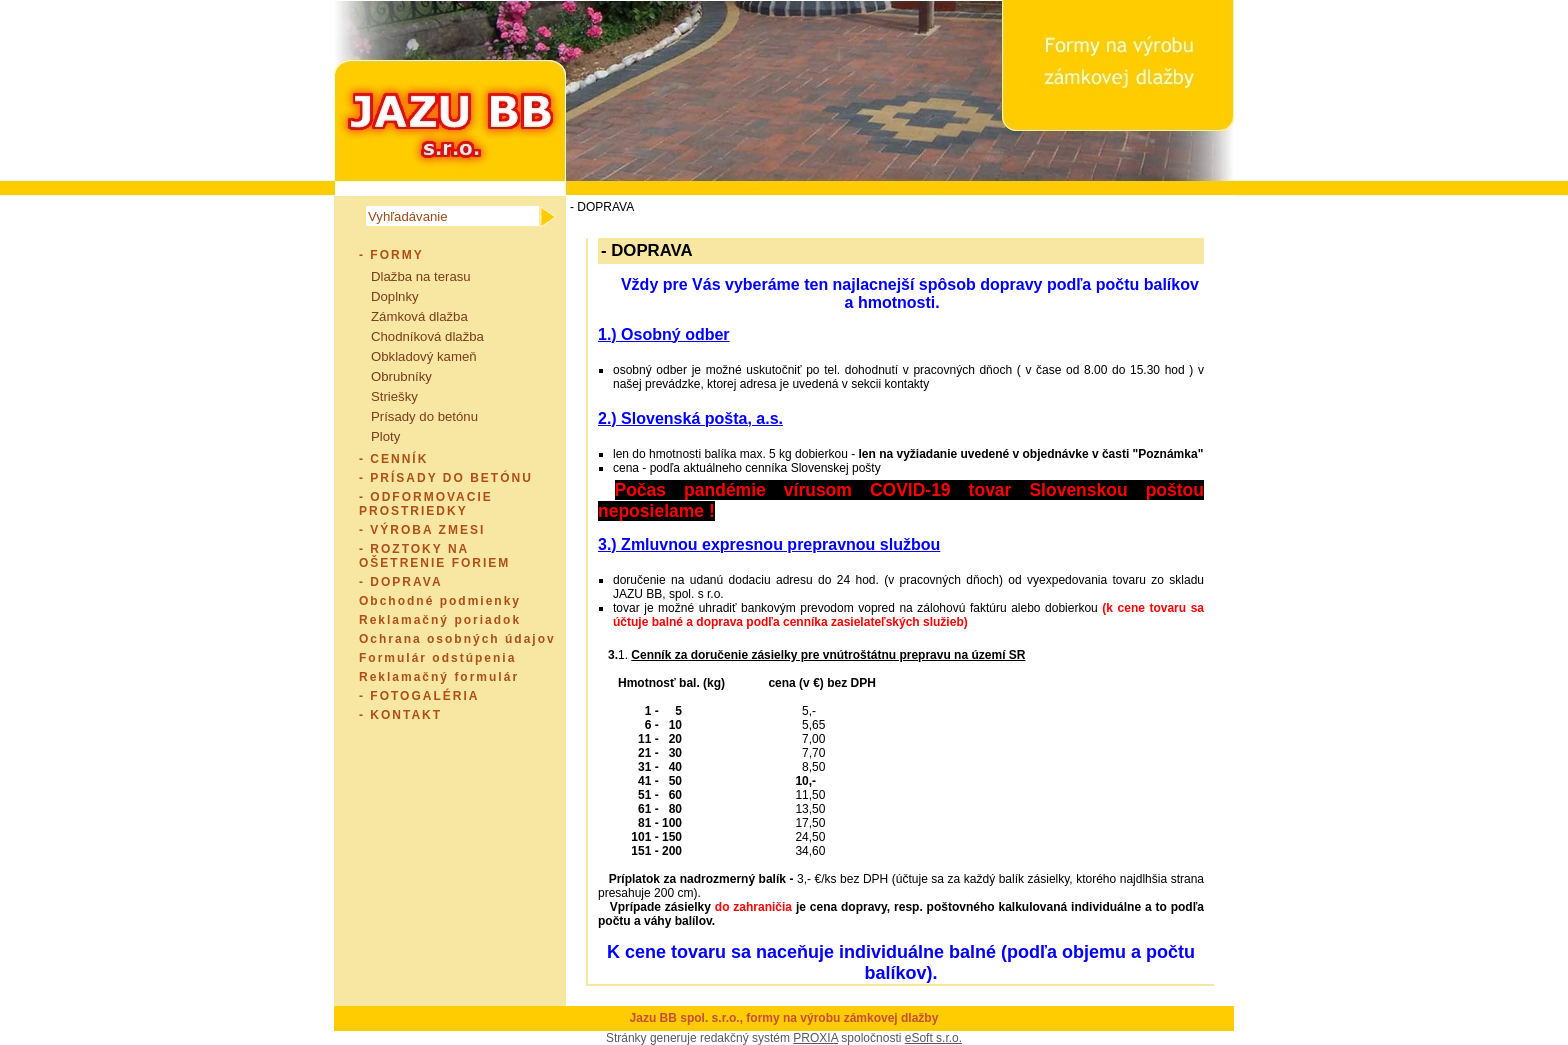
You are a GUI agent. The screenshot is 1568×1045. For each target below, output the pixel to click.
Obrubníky (401, 376)
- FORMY (391, 255)
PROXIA (815, 1038)
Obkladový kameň (424, 356)
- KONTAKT (400, 715)
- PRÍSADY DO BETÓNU (446, 478)
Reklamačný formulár (439, 677)
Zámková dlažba (419, 316)
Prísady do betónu (424, 416)
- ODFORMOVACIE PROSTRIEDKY (426, 504)
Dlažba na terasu (421, 276)
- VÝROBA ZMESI (422, 530)
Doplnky (395, 296)
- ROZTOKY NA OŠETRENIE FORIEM (434, 556)
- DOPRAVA (401, 582)
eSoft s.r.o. (933, 1038)
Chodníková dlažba (427, 336)
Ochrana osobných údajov (457, 639)
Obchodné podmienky (440, 601)
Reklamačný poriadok (440, 620)
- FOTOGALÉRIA (419, 696)
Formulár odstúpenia (437, 658)
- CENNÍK (393, 459)
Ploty (385, 436)
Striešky (394, 396)
